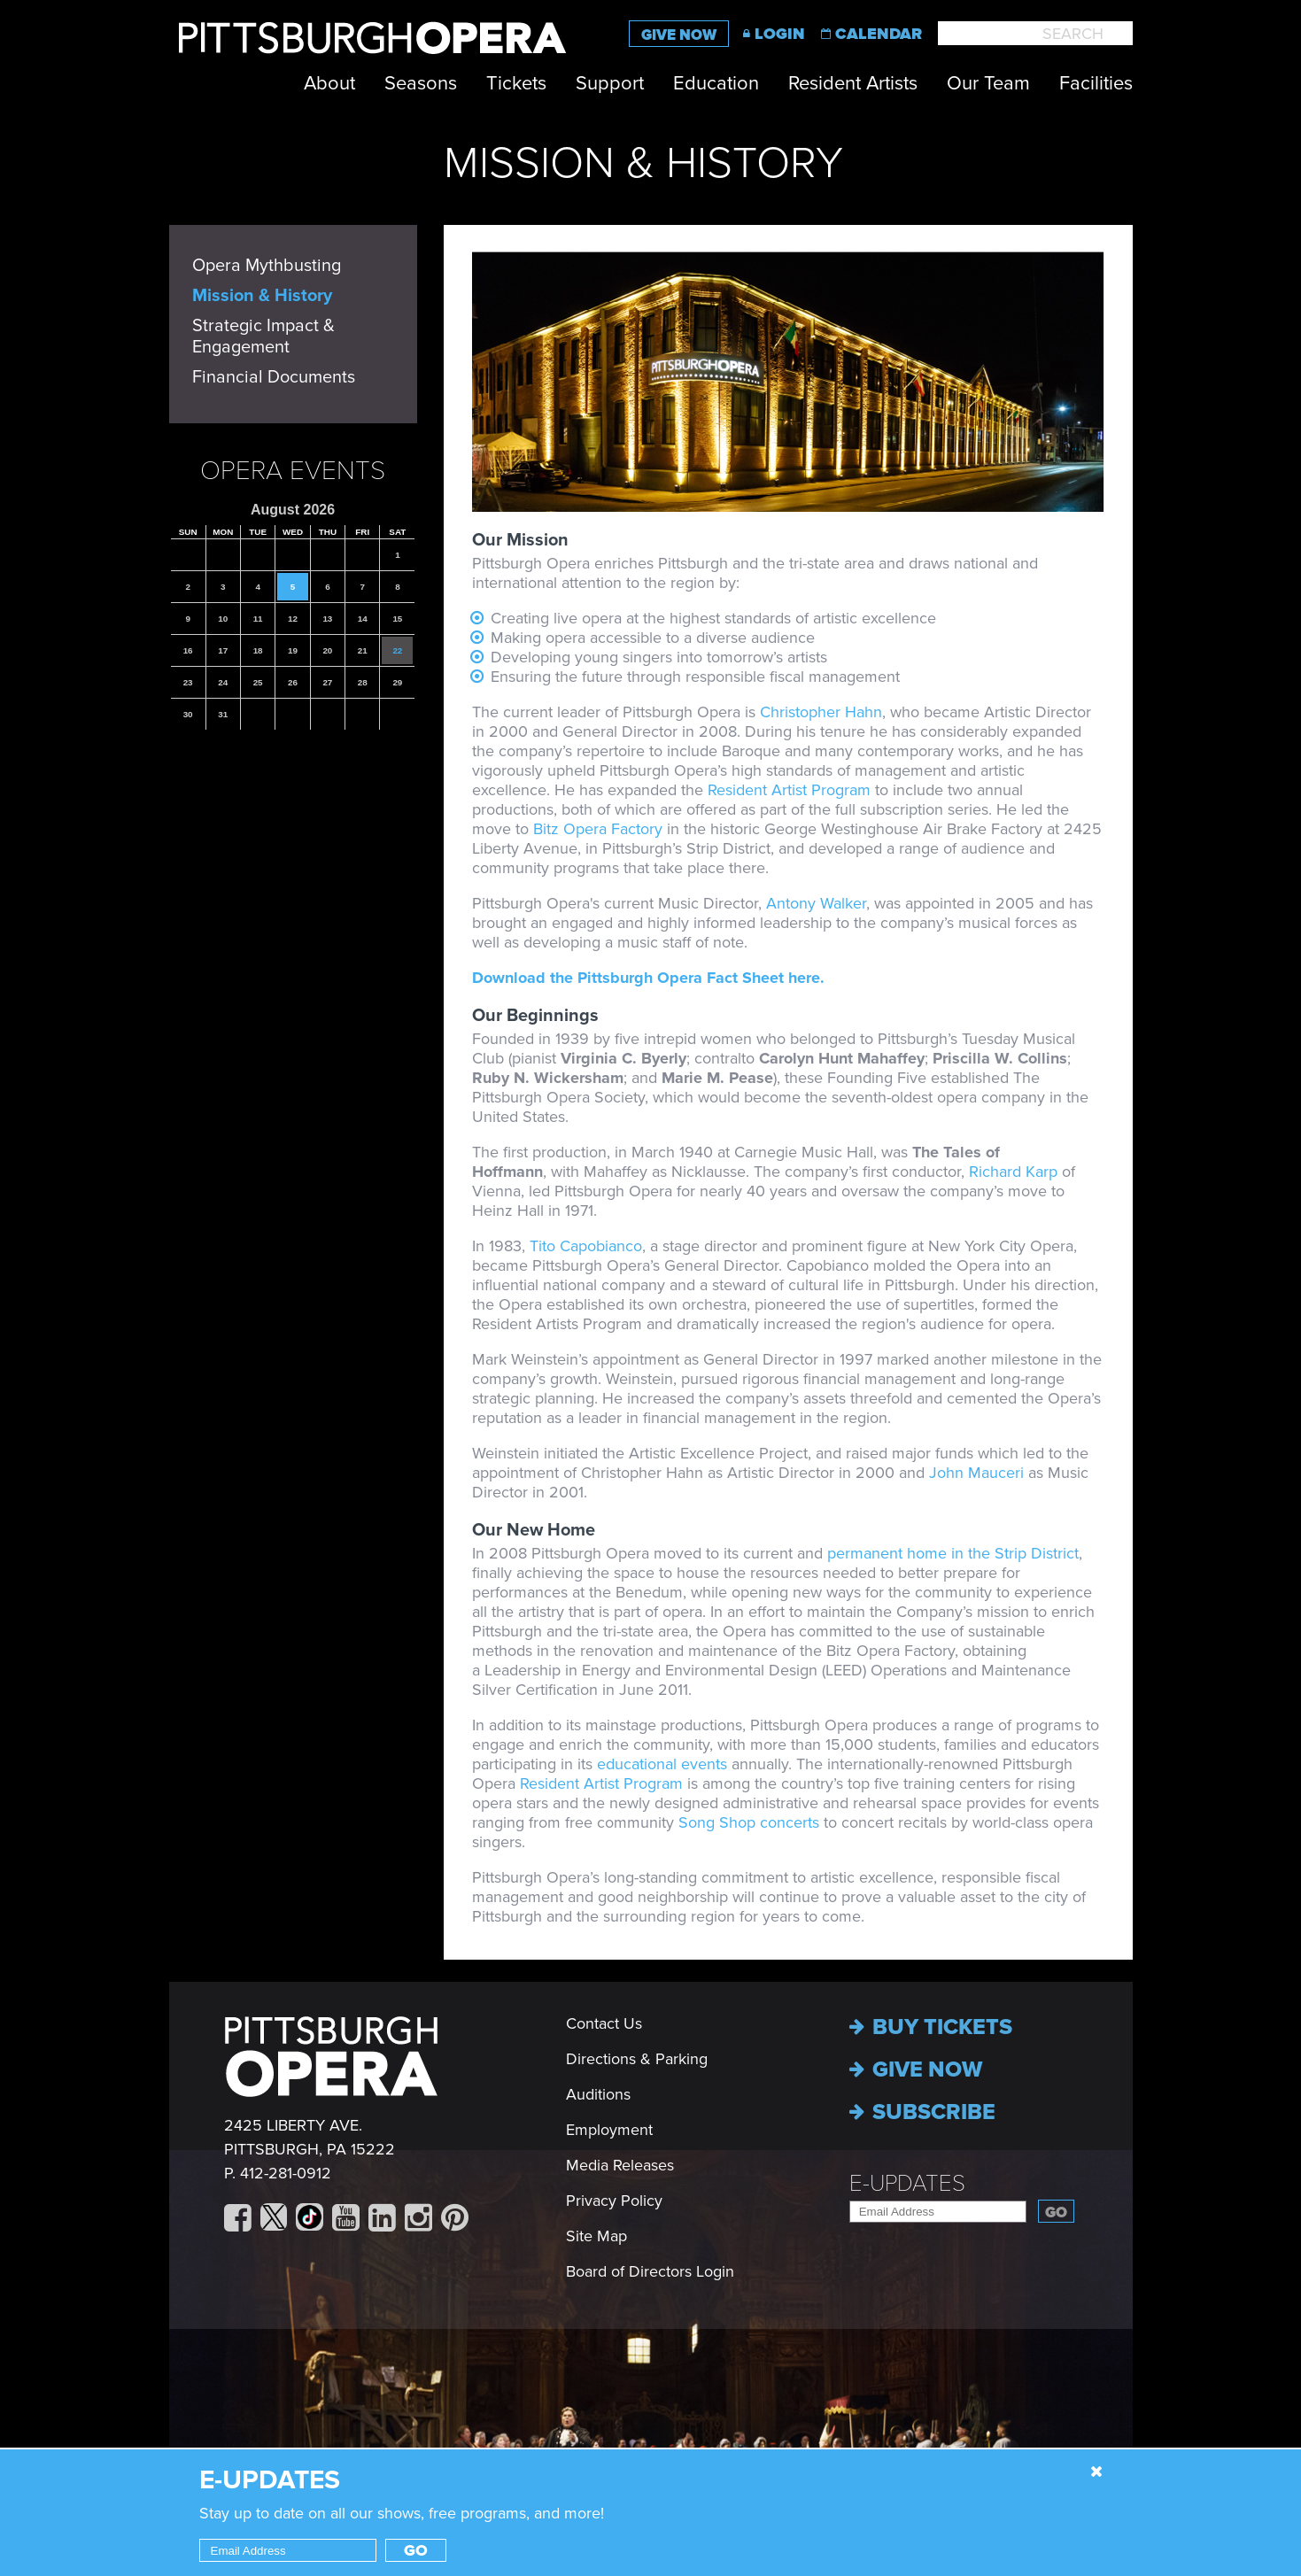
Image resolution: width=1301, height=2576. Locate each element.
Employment (609, 2129)
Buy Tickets (930, 2027)
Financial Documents (273, 377)
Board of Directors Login (650, 2271)
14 (363, 618)
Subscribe (922, 2112)
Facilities (1096, 83)
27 (327, 682)
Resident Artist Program (789, 790)
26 (293, 682)
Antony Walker (816, 903)
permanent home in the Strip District (953, 1553)
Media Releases (620, 2165)
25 (258, 682)
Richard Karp (1013, 1171)
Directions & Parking (637, 2059)
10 (223, 618)
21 (363, 650)
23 (188, 682)
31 (223, 714)
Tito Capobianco (586, 1246)
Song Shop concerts (748, 1822)
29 (397, 682)
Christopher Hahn (821, 712)
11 (258, 618)
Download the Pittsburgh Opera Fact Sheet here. (650, 977)
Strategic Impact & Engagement (263, 336)
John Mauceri (976, 1472)
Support (610, 83)
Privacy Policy (614, 2200)
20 (327, 650)
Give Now (678, 35)
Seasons (420, 83)
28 (363, 682)
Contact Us (604, 2023)
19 (293, 650)
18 (258, 650)
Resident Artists (853, 83)
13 (327, 618)
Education (716, 83)
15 (397, 618)
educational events (664, 1764)
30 (188, 714)
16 (188, 650)
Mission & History (262, 295)
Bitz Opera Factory (597, 829)
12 (293, 618)
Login (780, 33)
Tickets (516, 83)
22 (397, 650)
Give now (915, 2069)
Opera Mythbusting (266, 265)
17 (223, 650)
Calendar (878, 33)
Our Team (988, 83)
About (329, 83)
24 (223, 682)
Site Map (596, 2236)
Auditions (598, 2094)
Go (1056, 2212)
